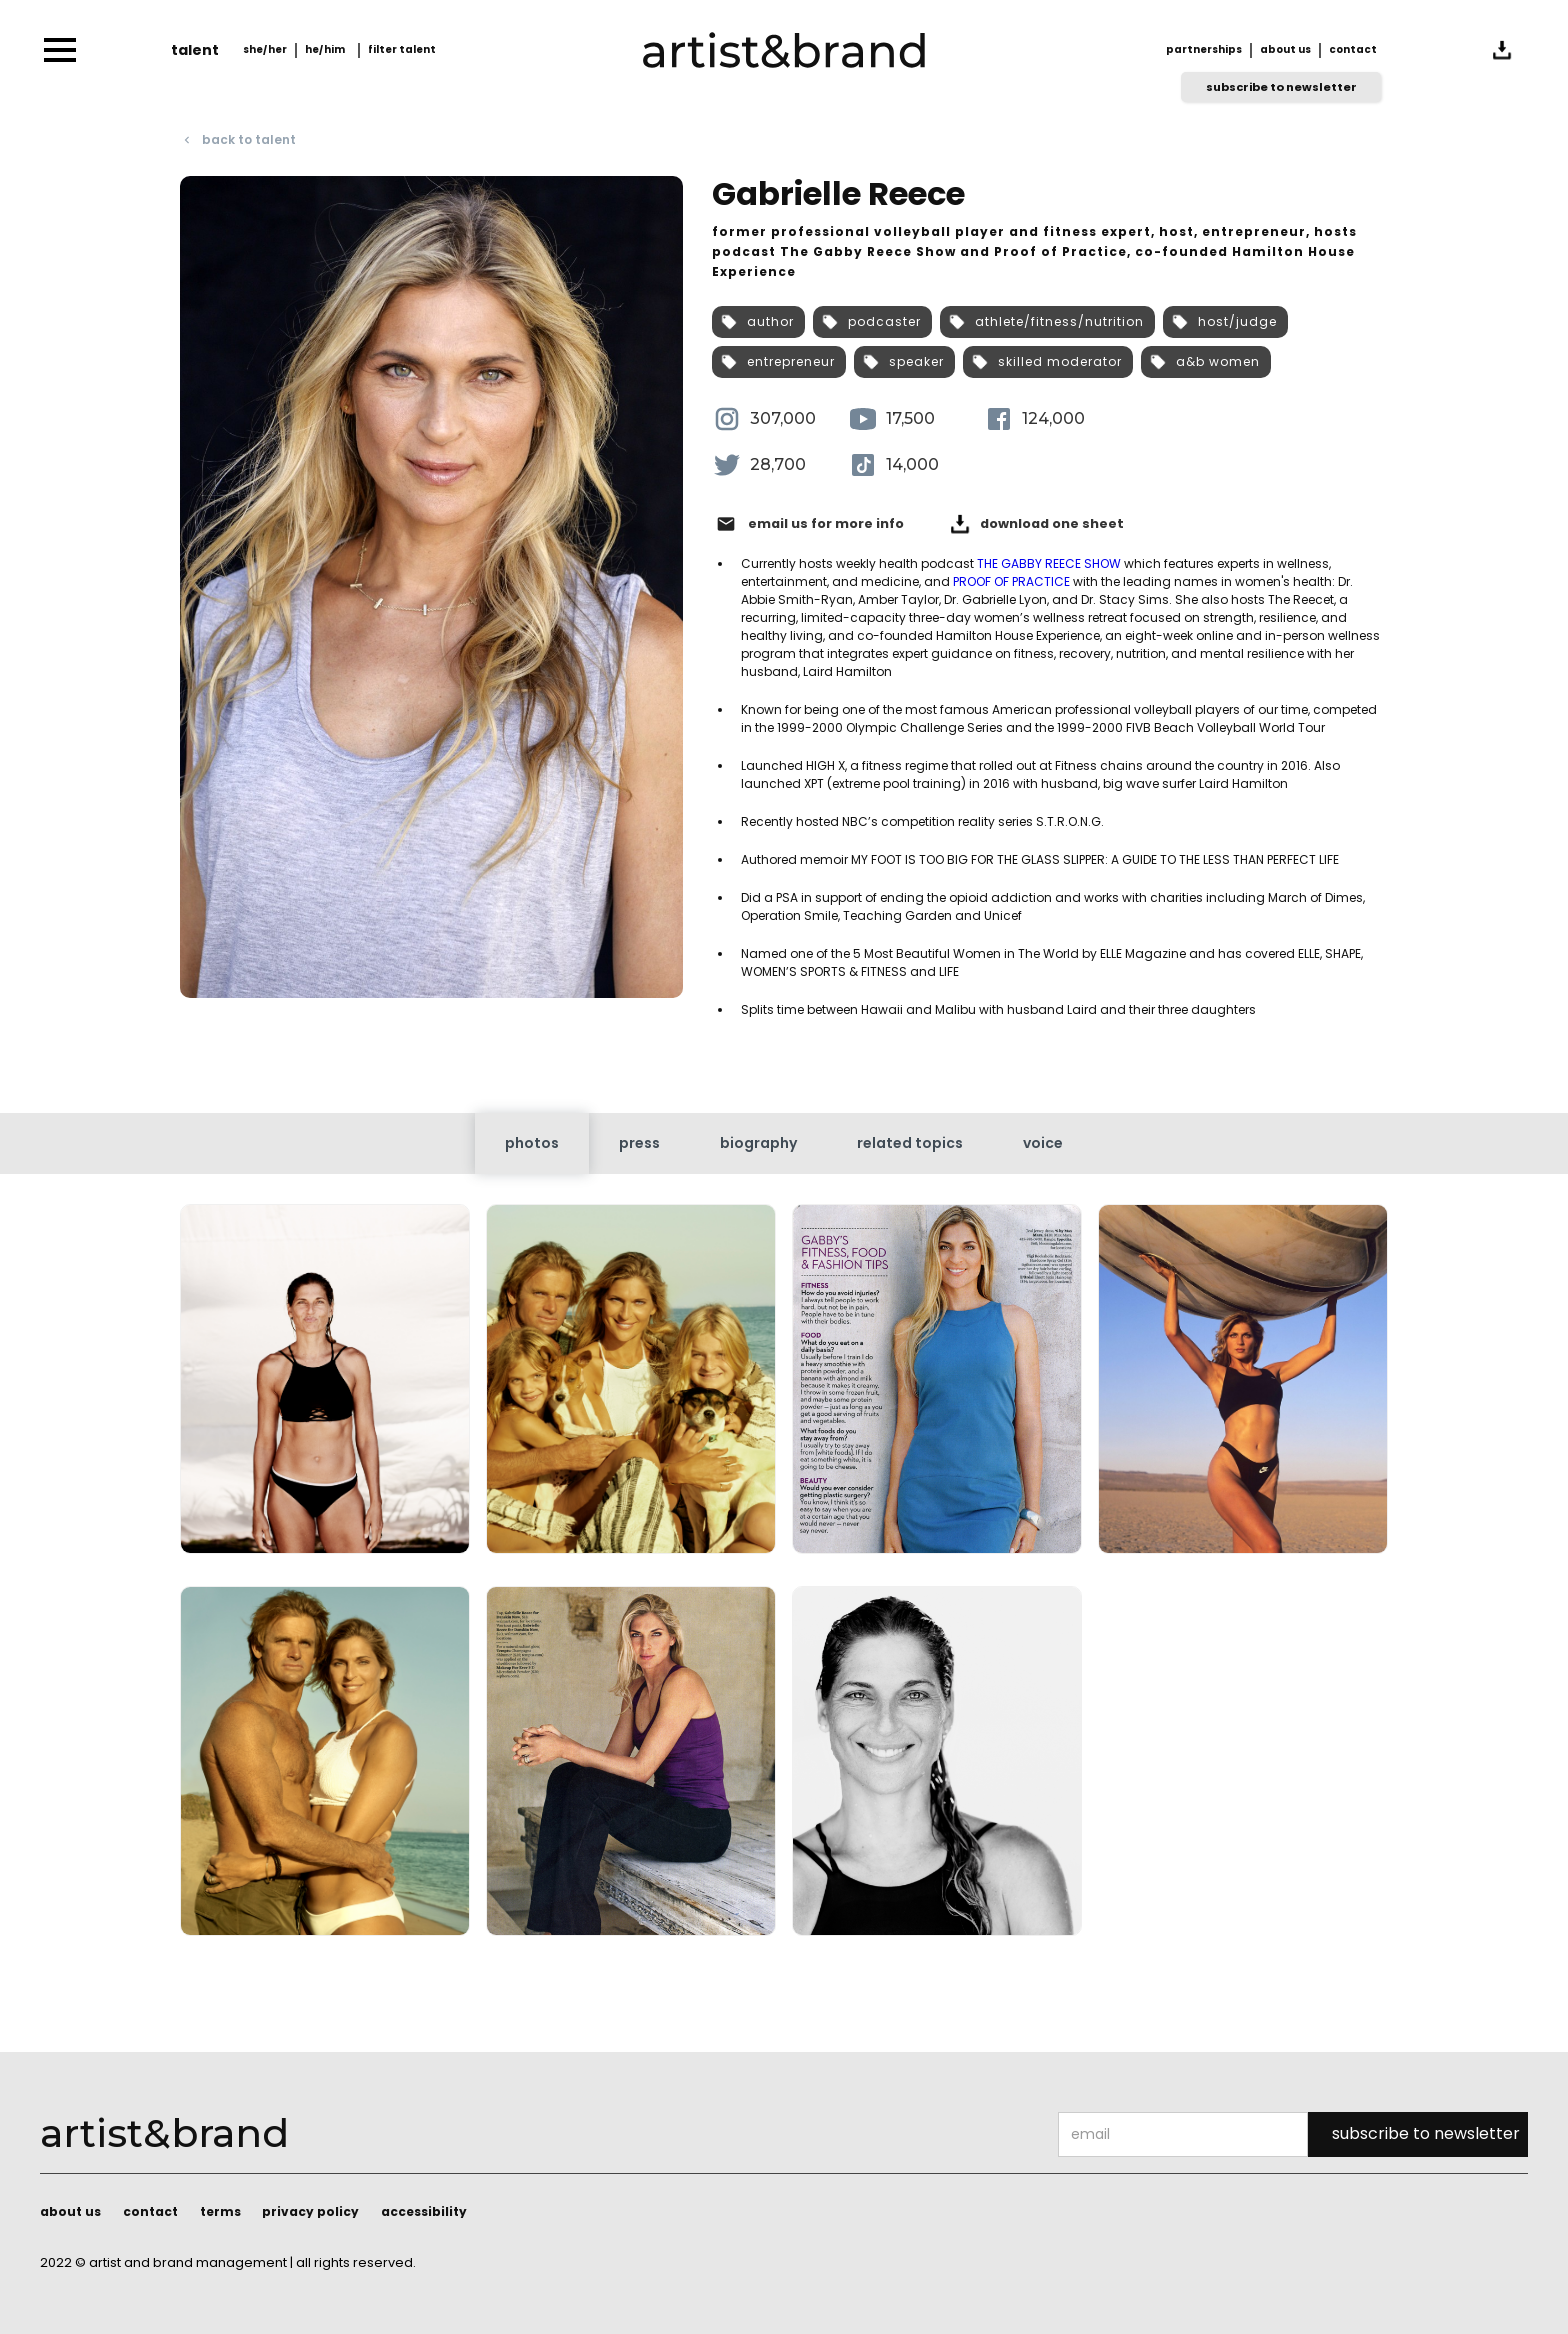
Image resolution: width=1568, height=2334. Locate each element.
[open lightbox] (325, 1387)
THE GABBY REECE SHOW (1049, 563)
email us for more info (826, 524)
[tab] (532, 1143)
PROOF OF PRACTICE (1011, 581)
